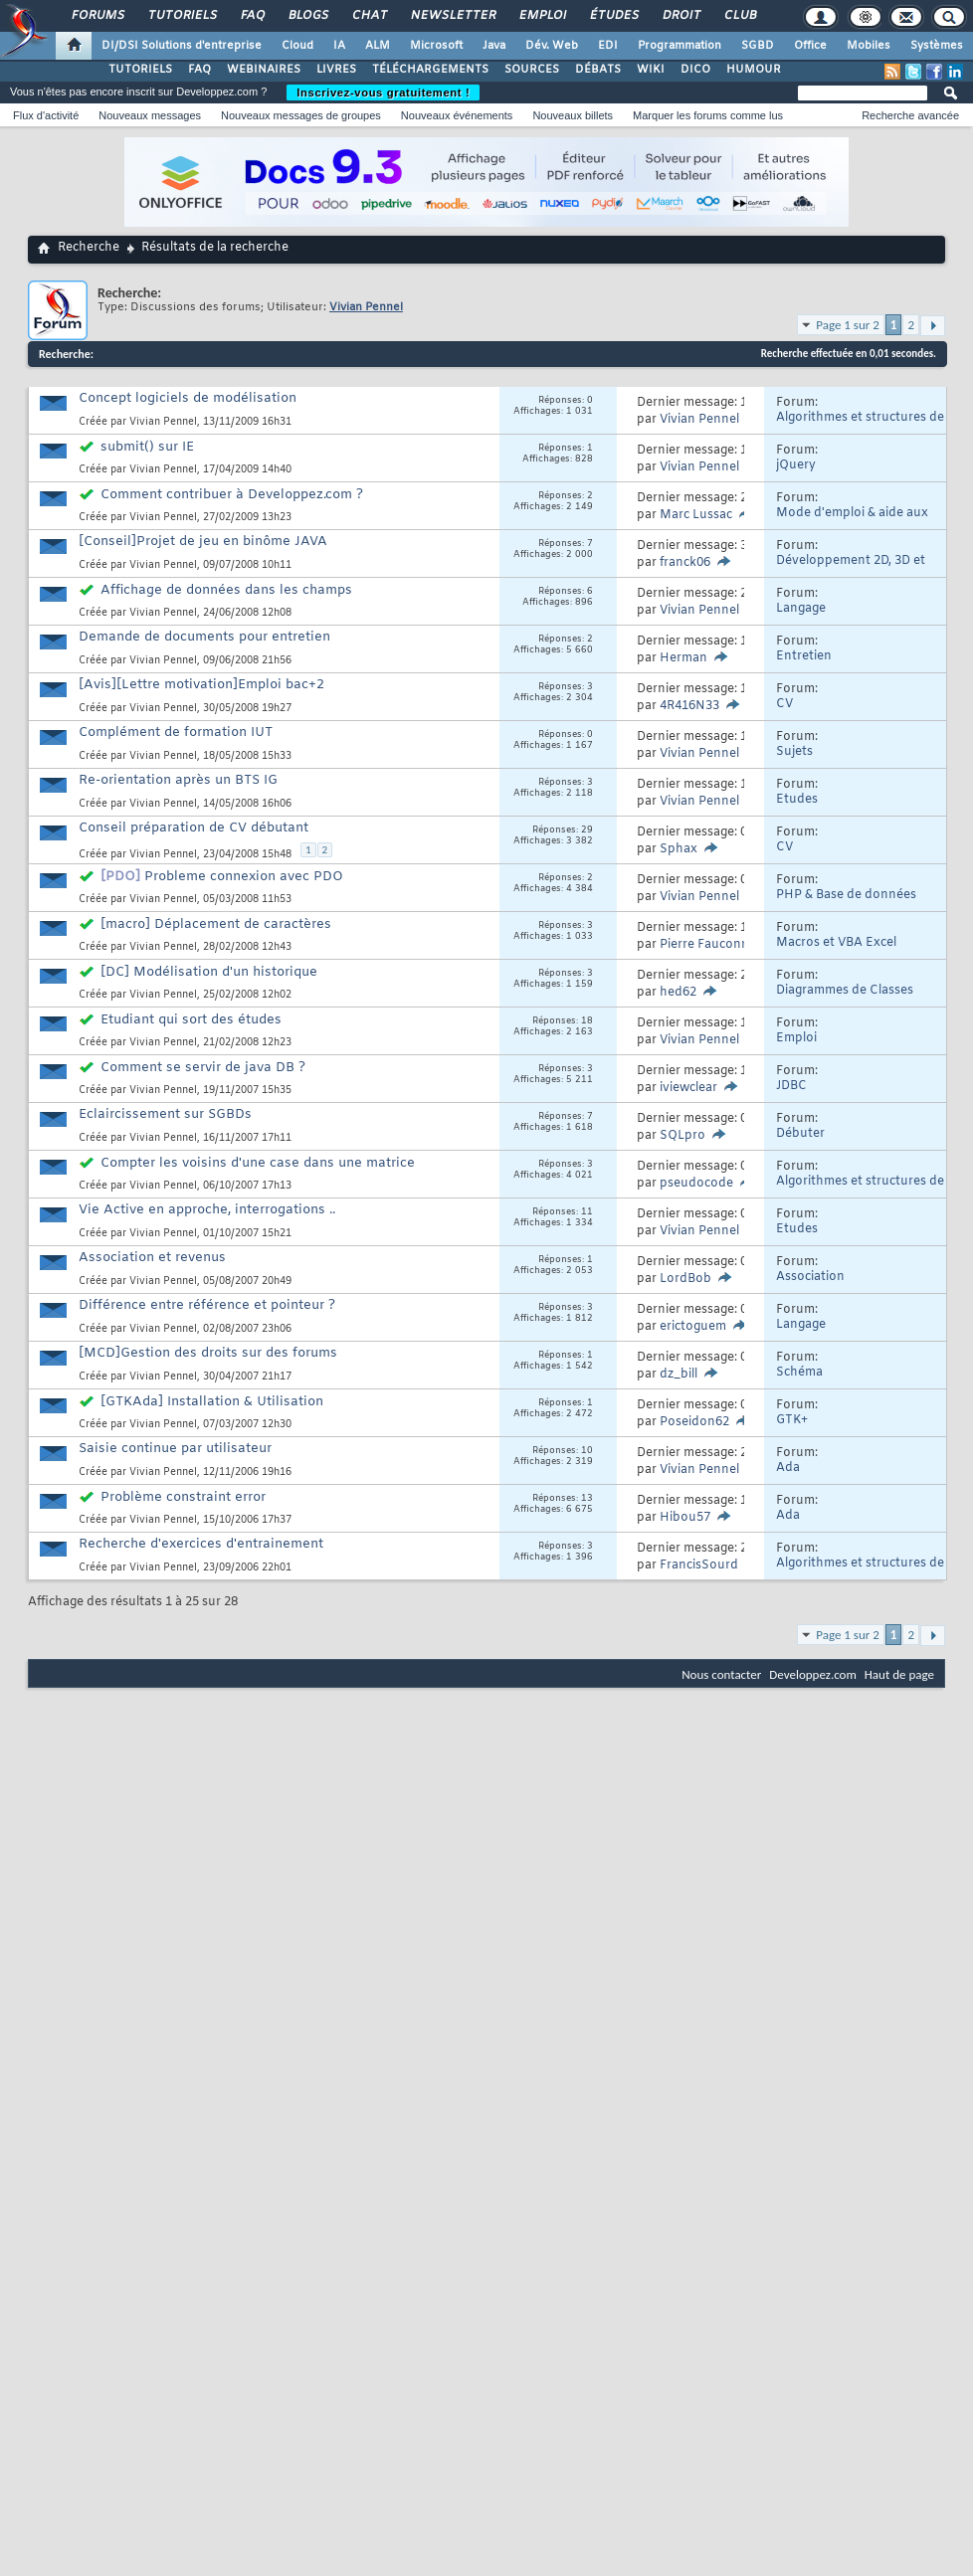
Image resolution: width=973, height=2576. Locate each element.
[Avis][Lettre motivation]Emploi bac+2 (201, 684)
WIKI (651, 70)
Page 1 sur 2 (847, 324)
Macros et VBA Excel (836, 943)
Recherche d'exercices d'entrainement (201, 1544)
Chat (368, 16)
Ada (788, 1468)
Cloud (297, 46)
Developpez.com (813, 1674)
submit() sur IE (147, 447)
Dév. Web (551, 46)
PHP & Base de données (846, 895)
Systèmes (936, 46)
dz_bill (678, 1374)
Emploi (541, 16)
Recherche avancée (910, 115)
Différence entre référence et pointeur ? (207, 1305)
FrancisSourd (699, 1565)
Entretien (804, 656)
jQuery (796, 465)
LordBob (685, 1279)
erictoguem (693, 1327)
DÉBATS (598, 70)
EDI (608, 46)
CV (784, 704)
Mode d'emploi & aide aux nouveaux (852, 520)
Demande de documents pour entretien (204, 637)
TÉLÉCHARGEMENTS (430, 70)
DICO (695, 70)
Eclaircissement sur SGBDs (165, 1114)
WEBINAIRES (263, 70)
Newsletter (452, 16)
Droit (680, 16)
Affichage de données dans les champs (226, 590)
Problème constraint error (183, 1497)
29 (587, 830)
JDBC (791, 1086)
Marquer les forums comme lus (708, 115)
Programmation (679, 46)
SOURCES (531, 70)
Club (739, 16)
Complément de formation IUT (176, 732)
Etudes (797, 800)
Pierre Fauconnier (712, 945)
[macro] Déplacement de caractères (215, 924)
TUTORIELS (140, 70)
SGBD (757, 46)
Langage (801, 609)
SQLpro (682, 1136)
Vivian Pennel (163, 422)
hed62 (678, 993)
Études (613, 16)
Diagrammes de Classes (844, 991)
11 (587, 1212)
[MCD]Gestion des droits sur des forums (208, 1353)
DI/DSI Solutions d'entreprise (181, 46)
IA (339, 46)
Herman (683, 658)
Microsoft (436, 46)
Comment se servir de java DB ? (202, 1067)
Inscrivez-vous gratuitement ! (383, 92)
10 (587, 1451)
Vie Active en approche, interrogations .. (207, 1209)
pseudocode (696, 1184)
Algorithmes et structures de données (860, 425)
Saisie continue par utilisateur (175, 1448)
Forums (97, 16)
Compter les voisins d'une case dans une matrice (257, 1163)
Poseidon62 (694, 1422)
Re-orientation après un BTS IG (178, 780)
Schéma (799, 1372)
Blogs (307, 16)
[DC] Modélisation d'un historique (208, 972)
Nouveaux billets (572, 115)
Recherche (88, 248)
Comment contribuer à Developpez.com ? (231, 494)
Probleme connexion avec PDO (243, 876)
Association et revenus (152, 1257)
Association (810, 1277)
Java (494, 46)
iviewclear (688, 1088)
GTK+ (792, 1420)
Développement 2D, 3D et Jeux (850, 568)
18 (587, 1021)
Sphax (678, 849)
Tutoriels (181, 16)
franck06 (685, 563)
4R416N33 (689, 706)
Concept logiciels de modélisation (187, 398)
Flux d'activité (46, 115)
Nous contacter (721, 1674)
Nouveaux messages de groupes (301, 115)
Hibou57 (685, 1518)
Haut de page (899, 1674)
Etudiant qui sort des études (191, 1020)
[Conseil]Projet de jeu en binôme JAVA (203, 541)
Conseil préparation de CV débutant (193, 828)
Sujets (794, 752)
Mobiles (868, 46)
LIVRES (336, 70)
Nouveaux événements (457, 115)
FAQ (252, 16)
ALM (377, 46)
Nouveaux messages (149, 115)
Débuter (800, 1134)
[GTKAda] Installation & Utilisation (211, 1401)
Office (810, 46)
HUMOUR (753, 70)
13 (587, 1499)
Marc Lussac (696, 515)
